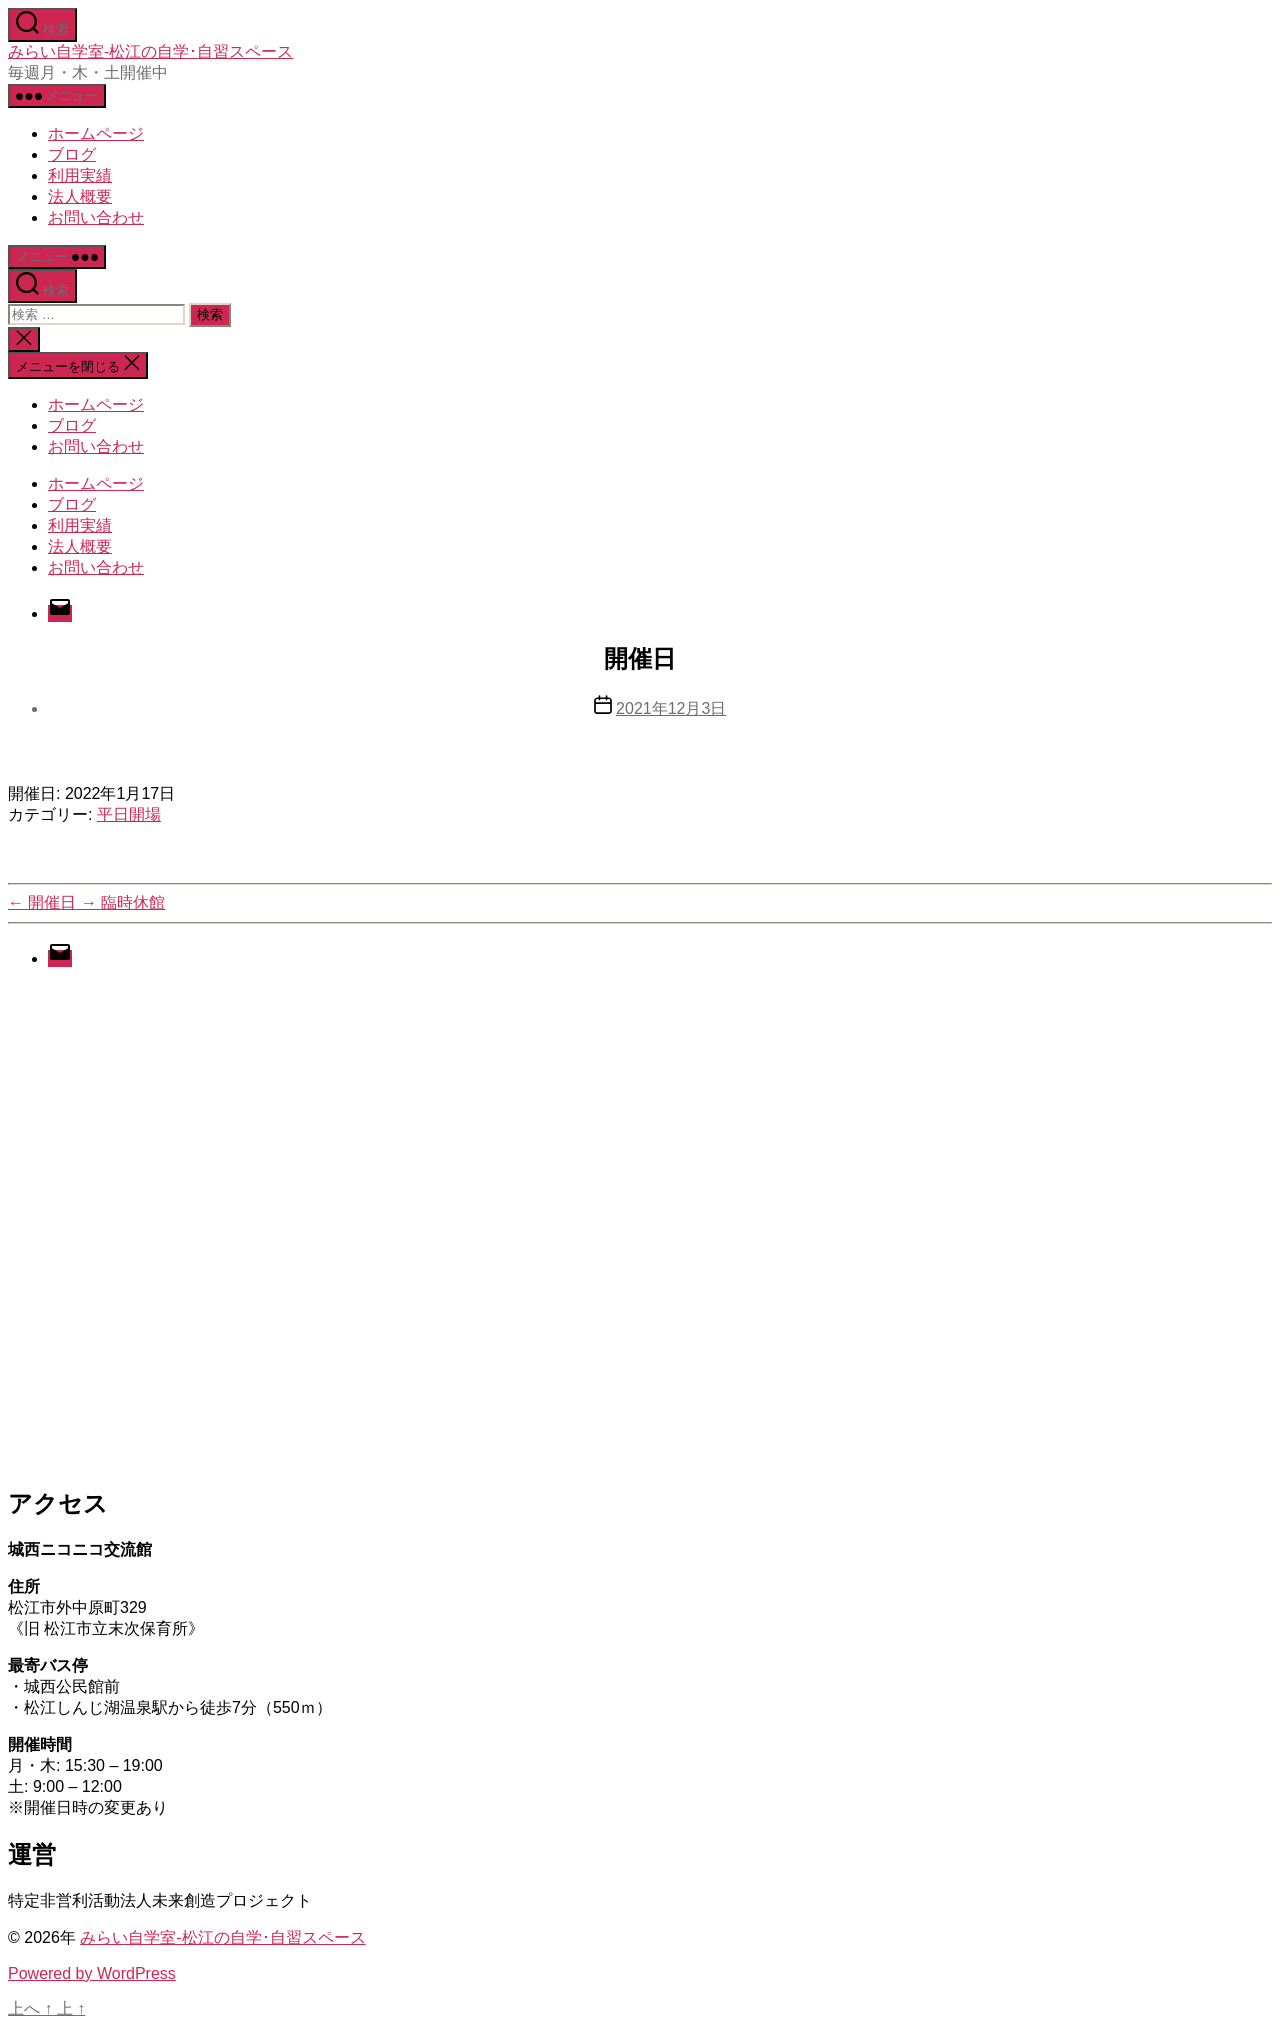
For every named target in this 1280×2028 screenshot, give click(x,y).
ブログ (72, 154)
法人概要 (80, 196)
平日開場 (129, 814)
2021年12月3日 (671, 708)
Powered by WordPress (92, 1973)
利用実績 (80, 175)
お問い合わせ (96, 217)
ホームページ (96, 133)
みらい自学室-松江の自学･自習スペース (150, 51)
